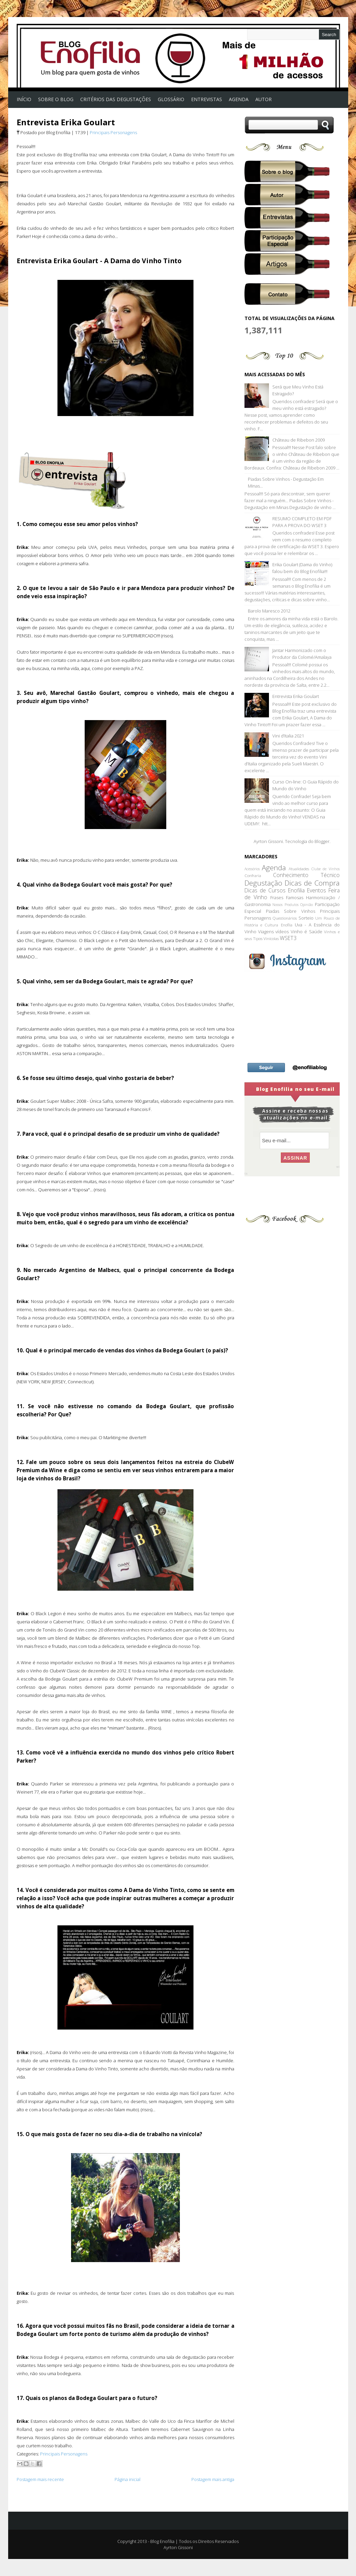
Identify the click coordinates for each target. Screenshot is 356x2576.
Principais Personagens (113, 132)
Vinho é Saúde (306, 931)
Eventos (316, 890)
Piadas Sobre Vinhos (290, 911)
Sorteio (306, 918)
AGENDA (239, 99)
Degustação (263, 883)
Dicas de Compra (312, 883)
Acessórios (252, 868)
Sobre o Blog (55, 99)
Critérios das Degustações (115, 99)
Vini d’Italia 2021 (288, 736)
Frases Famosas (286, 897)
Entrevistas (206, 99)
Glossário (171, 99)
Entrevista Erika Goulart (66, 122)
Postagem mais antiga (212, 2479)
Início (24, 99)
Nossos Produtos (285, 904)
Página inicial (127, 2479)
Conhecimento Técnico (306, 875)
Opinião (306, 904)
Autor (263, 99)
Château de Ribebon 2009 (298, 440)
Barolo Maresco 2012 (269, 611)
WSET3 (288, 938)
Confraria (252, 875)
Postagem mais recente (40, 2479)
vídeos (282, 931)
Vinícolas (271, 938)
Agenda (274, 867)
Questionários (284, 918)
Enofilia (296, 890)
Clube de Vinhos (325, 868)
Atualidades (299, 868)
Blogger (322, 841)
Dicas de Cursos (265, 890)
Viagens (266, 931)
